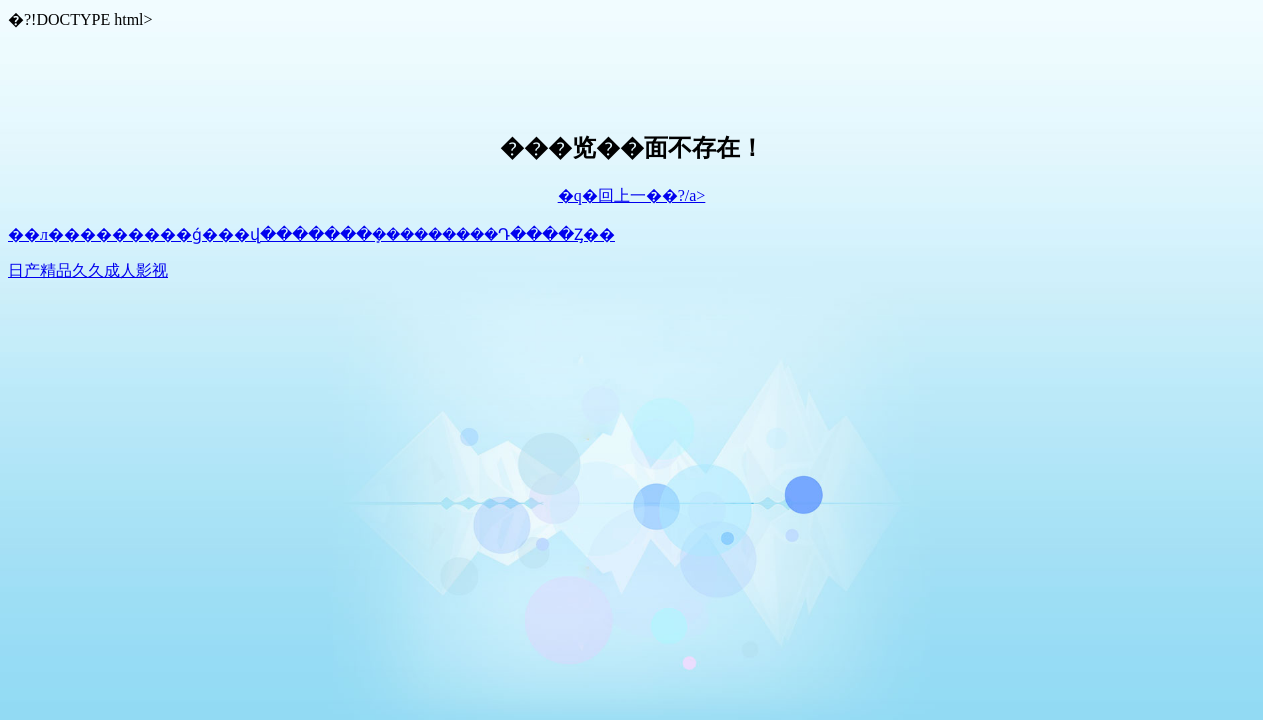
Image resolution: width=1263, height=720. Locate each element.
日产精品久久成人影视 (88, 270)
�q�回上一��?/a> (632, 195)
